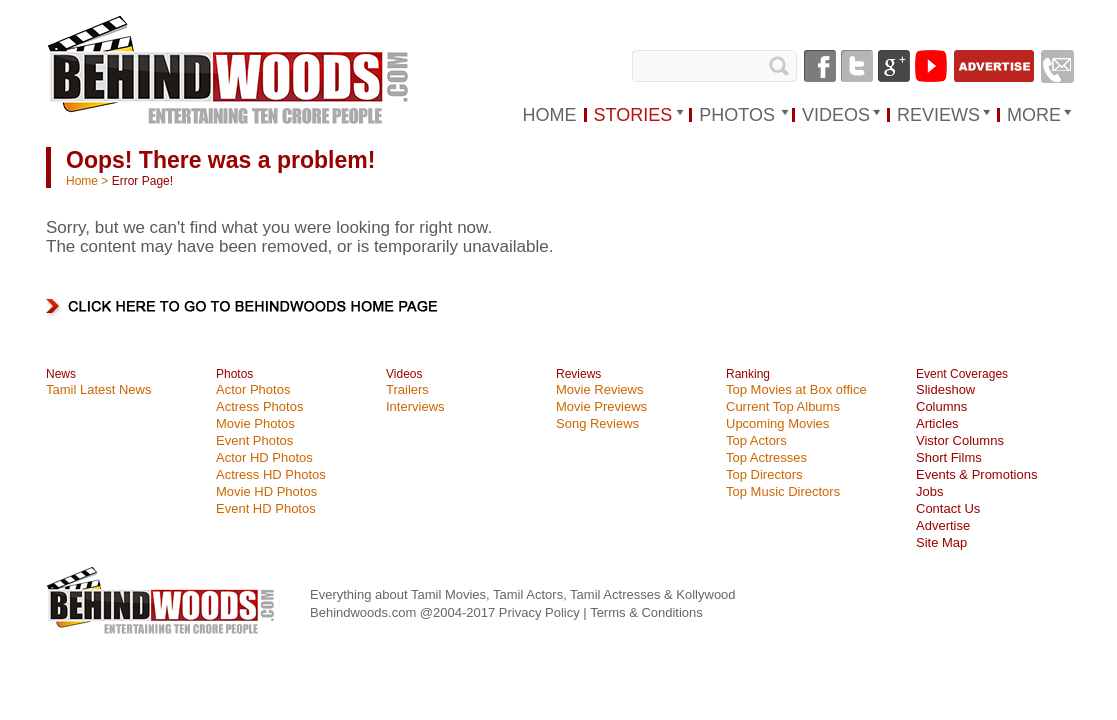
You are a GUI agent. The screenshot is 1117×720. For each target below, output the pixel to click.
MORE (1034, 115)
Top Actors (756, 440)
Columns (941, 406)
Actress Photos (259, 406)
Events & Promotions (976, 474)
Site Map (941, 542)
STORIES (633, 115)
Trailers (407, 389)
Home (82, 181)
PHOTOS (737, 115)
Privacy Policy (541, 612)
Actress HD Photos (271, 474)
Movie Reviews (599, 389)
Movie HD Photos (266, 491)
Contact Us (948, 508)
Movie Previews (601, 406)
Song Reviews (597, 423)
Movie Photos (255, 423)
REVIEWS (938, 115)
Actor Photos (253, 389)
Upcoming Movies (777, 423)
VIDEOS (836, 115)
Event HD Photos (266, 508)
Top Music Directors (783, 491)
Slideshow (945, 389)
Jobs (929, 491)
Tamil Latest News (98, 389)
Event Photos (254, 440)
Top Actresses (766, 457)
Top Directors (764, 474)
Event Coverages (962, 374)
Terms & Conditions (646, 612)
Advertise (943, 525)
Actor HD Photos (264, 457)
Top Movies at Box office (796, 389)
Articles (937, 423)
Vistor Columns (960, 440)
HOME (550, 115)
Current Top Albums (783, 406)
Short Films (949, 457)
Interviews (415, 406)
